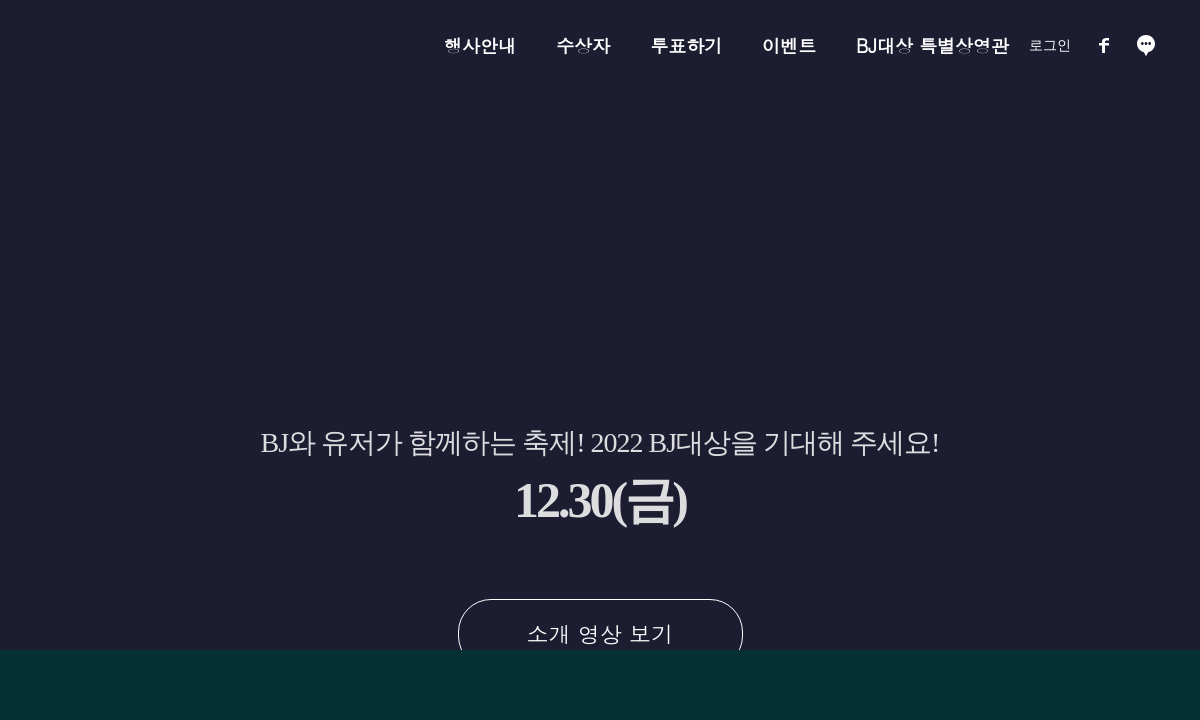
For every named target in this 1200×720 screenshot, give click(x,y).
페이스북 (1104, 45)
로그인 (1050, 45)
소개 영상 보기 (600, 633)
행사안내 (480, 45)
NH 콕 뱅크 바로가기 (742, 680)
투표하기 (686, 45)
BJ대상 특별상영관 (932, 45)
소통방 (1146, 45)
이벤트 (789, 45)
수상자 (583, 45)
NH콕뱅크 (322, 45)
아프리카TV (114, 45)
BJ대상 (218, 45)
